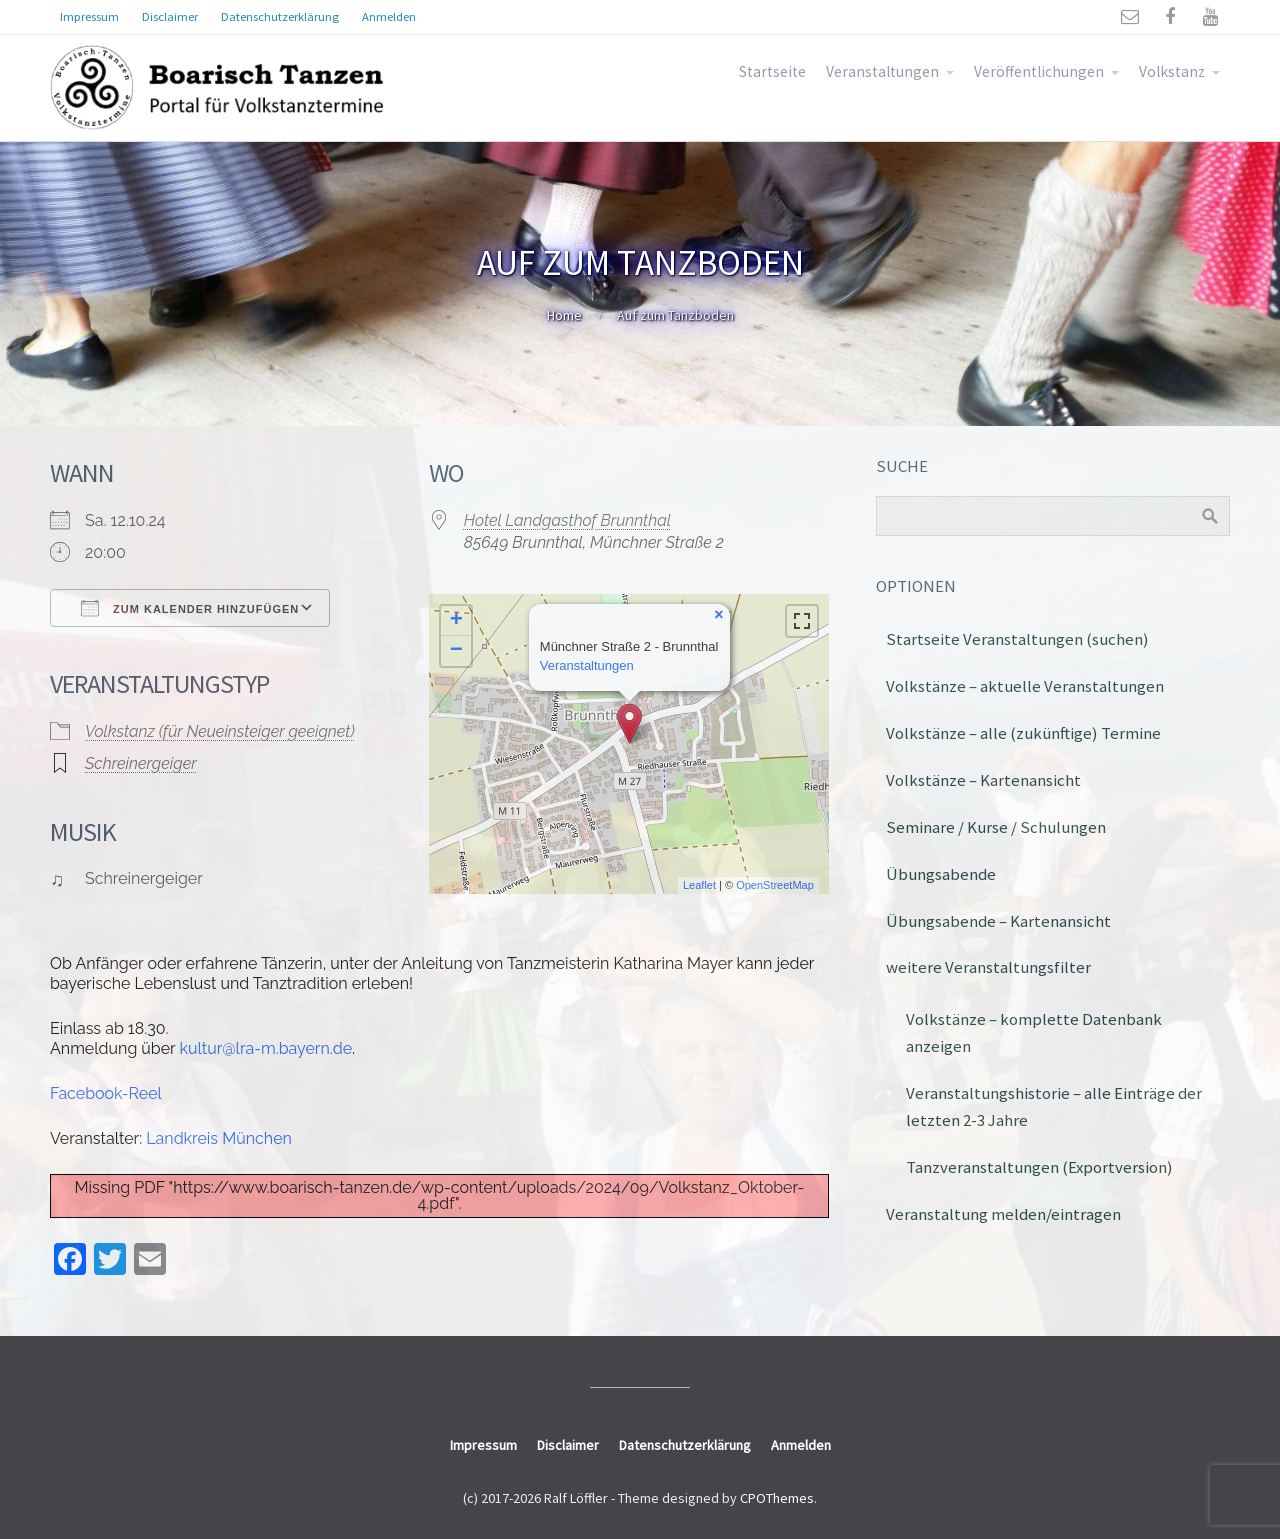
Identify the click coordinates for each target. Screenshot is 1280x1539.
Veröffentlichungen (1039, 71)
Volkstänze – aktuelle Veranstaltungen (1025, 686)
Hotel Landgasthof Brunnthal (567, 520)
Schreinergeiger (141, 763)
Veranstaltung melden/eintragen (1003, 1214)
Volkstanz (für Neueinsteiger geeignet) (220, 731)
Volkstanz (1172, 71)
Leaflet (699, 885)
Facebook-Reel (106, 1093)
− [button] (456, 651)
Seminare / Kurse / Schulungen (996, 827)
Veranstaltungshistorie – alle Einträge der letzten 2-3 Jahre (1054, 1106)
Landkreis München (219, 1138)
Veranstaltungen (882, 71)
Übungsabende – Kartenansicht (998, 921)
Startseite (772, 71)
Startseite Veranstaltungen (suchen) (1017, 639)
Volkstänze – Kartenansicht (983, 780)
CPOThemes (777, 1498)
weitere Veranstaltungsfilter (988, 967)
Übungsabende (941, 874)
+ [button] (456, 621)
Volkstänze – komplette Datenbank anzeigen (1034, 1032)
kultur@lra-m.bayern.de (265, 1048)
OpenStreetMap (775, 885)
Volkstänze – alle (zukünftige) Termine (1023, 733)
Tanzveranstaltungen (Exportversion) (1039, 1167)
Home (564, 315)
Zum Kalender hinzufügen (190, 608)
